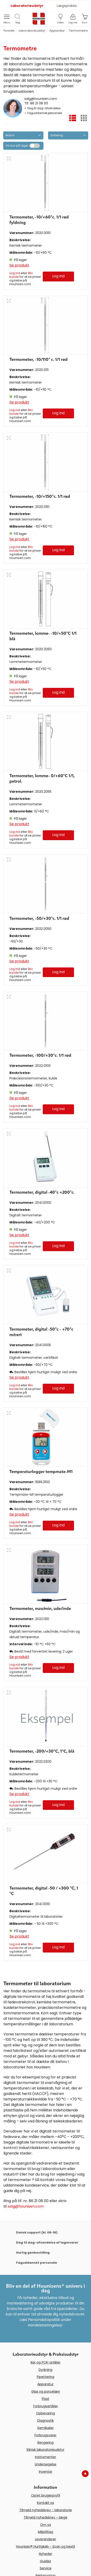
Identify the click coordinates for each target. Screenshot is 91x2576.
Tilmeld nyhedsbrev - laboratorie (45, 2510)
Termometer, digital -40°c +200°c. (42, 1192)
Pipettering (45, 2376)
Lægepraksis (67, 5)
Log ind (14, 273)
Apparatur (45, 2384)
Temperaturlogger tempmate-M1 (41, 1472)
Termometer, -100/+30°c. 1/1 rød (40, 1056)
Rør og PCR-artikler (45, 2362)
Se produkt (19, 265)
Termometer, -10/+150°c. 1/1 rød (39, 497)
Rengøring (45, 2442)
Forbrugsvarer (45, 2435)
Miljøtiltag (45, 2532)
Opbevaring (45, 2413)
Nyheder (45, 2553)
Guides (45, 2561)
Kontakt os (45, 2502)
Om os (45, 2524)
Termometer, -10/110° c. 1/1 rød (38, 360)
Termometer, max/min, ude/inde (40, 1609)
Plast (45, 2398)
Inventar (45, 2471)
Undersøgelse (45, 2464)
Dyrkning (45, 2369)
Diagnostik (45, 2420)
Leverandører (45, 2539)
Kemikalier (45, 2428)
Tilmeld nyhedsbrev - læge (45, 2517)
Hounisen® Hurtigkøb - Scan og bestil (45, 2546)
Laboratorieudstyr (27, 5)
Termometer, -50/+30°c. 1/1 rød (39, 919)
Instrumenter (45, 2457)
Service (45, 2568)
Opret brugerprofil (45, 2495)
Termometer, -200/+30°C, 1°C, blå (41, 1751)
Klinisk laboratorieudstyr (45, 2449)
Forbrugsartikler (45, 2406)
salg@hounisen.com (40, 98)
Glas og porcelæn (45, 2391)
